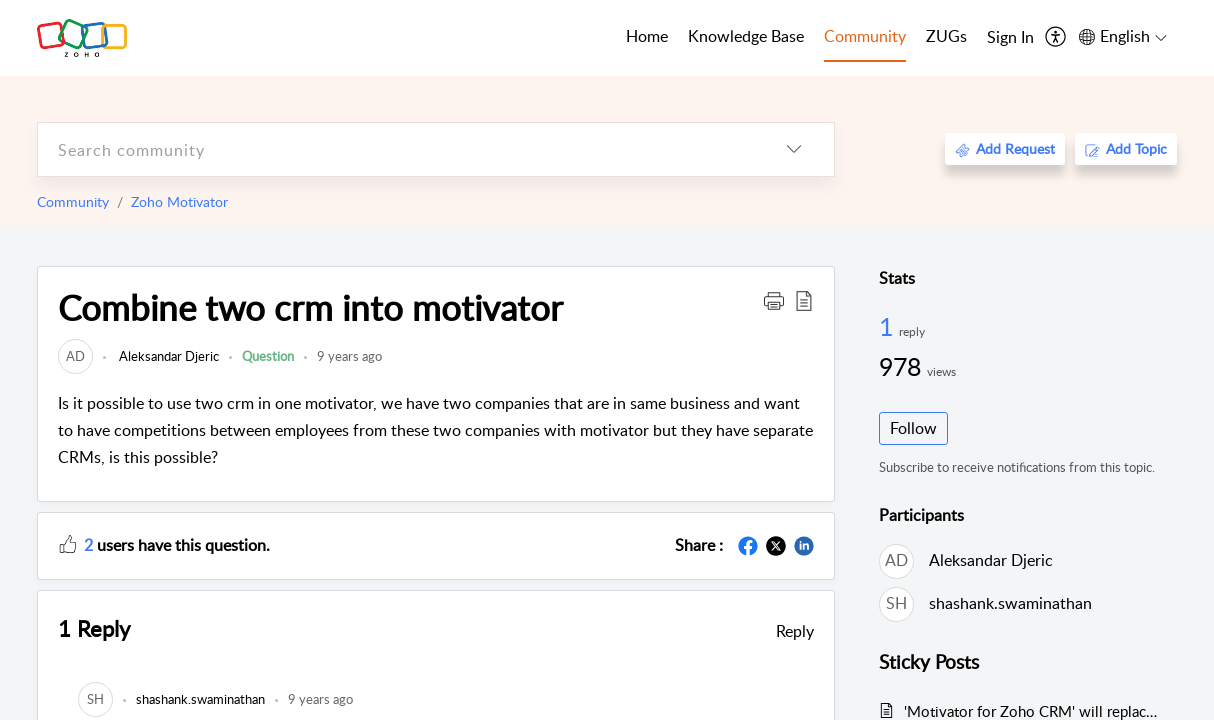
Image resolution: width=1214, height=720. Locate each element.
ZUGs (946, 36)
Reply (795, 631)
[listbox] (794, 149)
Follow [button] (913, 428)
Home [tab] (647, 36)
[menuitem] (1010, 38)
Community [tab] (865, 36)
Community (73, 201)
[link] (75, 356)
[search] (396, 149)
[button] (774, 300)
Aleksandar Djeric (167, 356)
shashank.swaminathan (1010, 603)
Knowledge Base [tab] (746, 36)
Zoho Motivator (179, 201)
